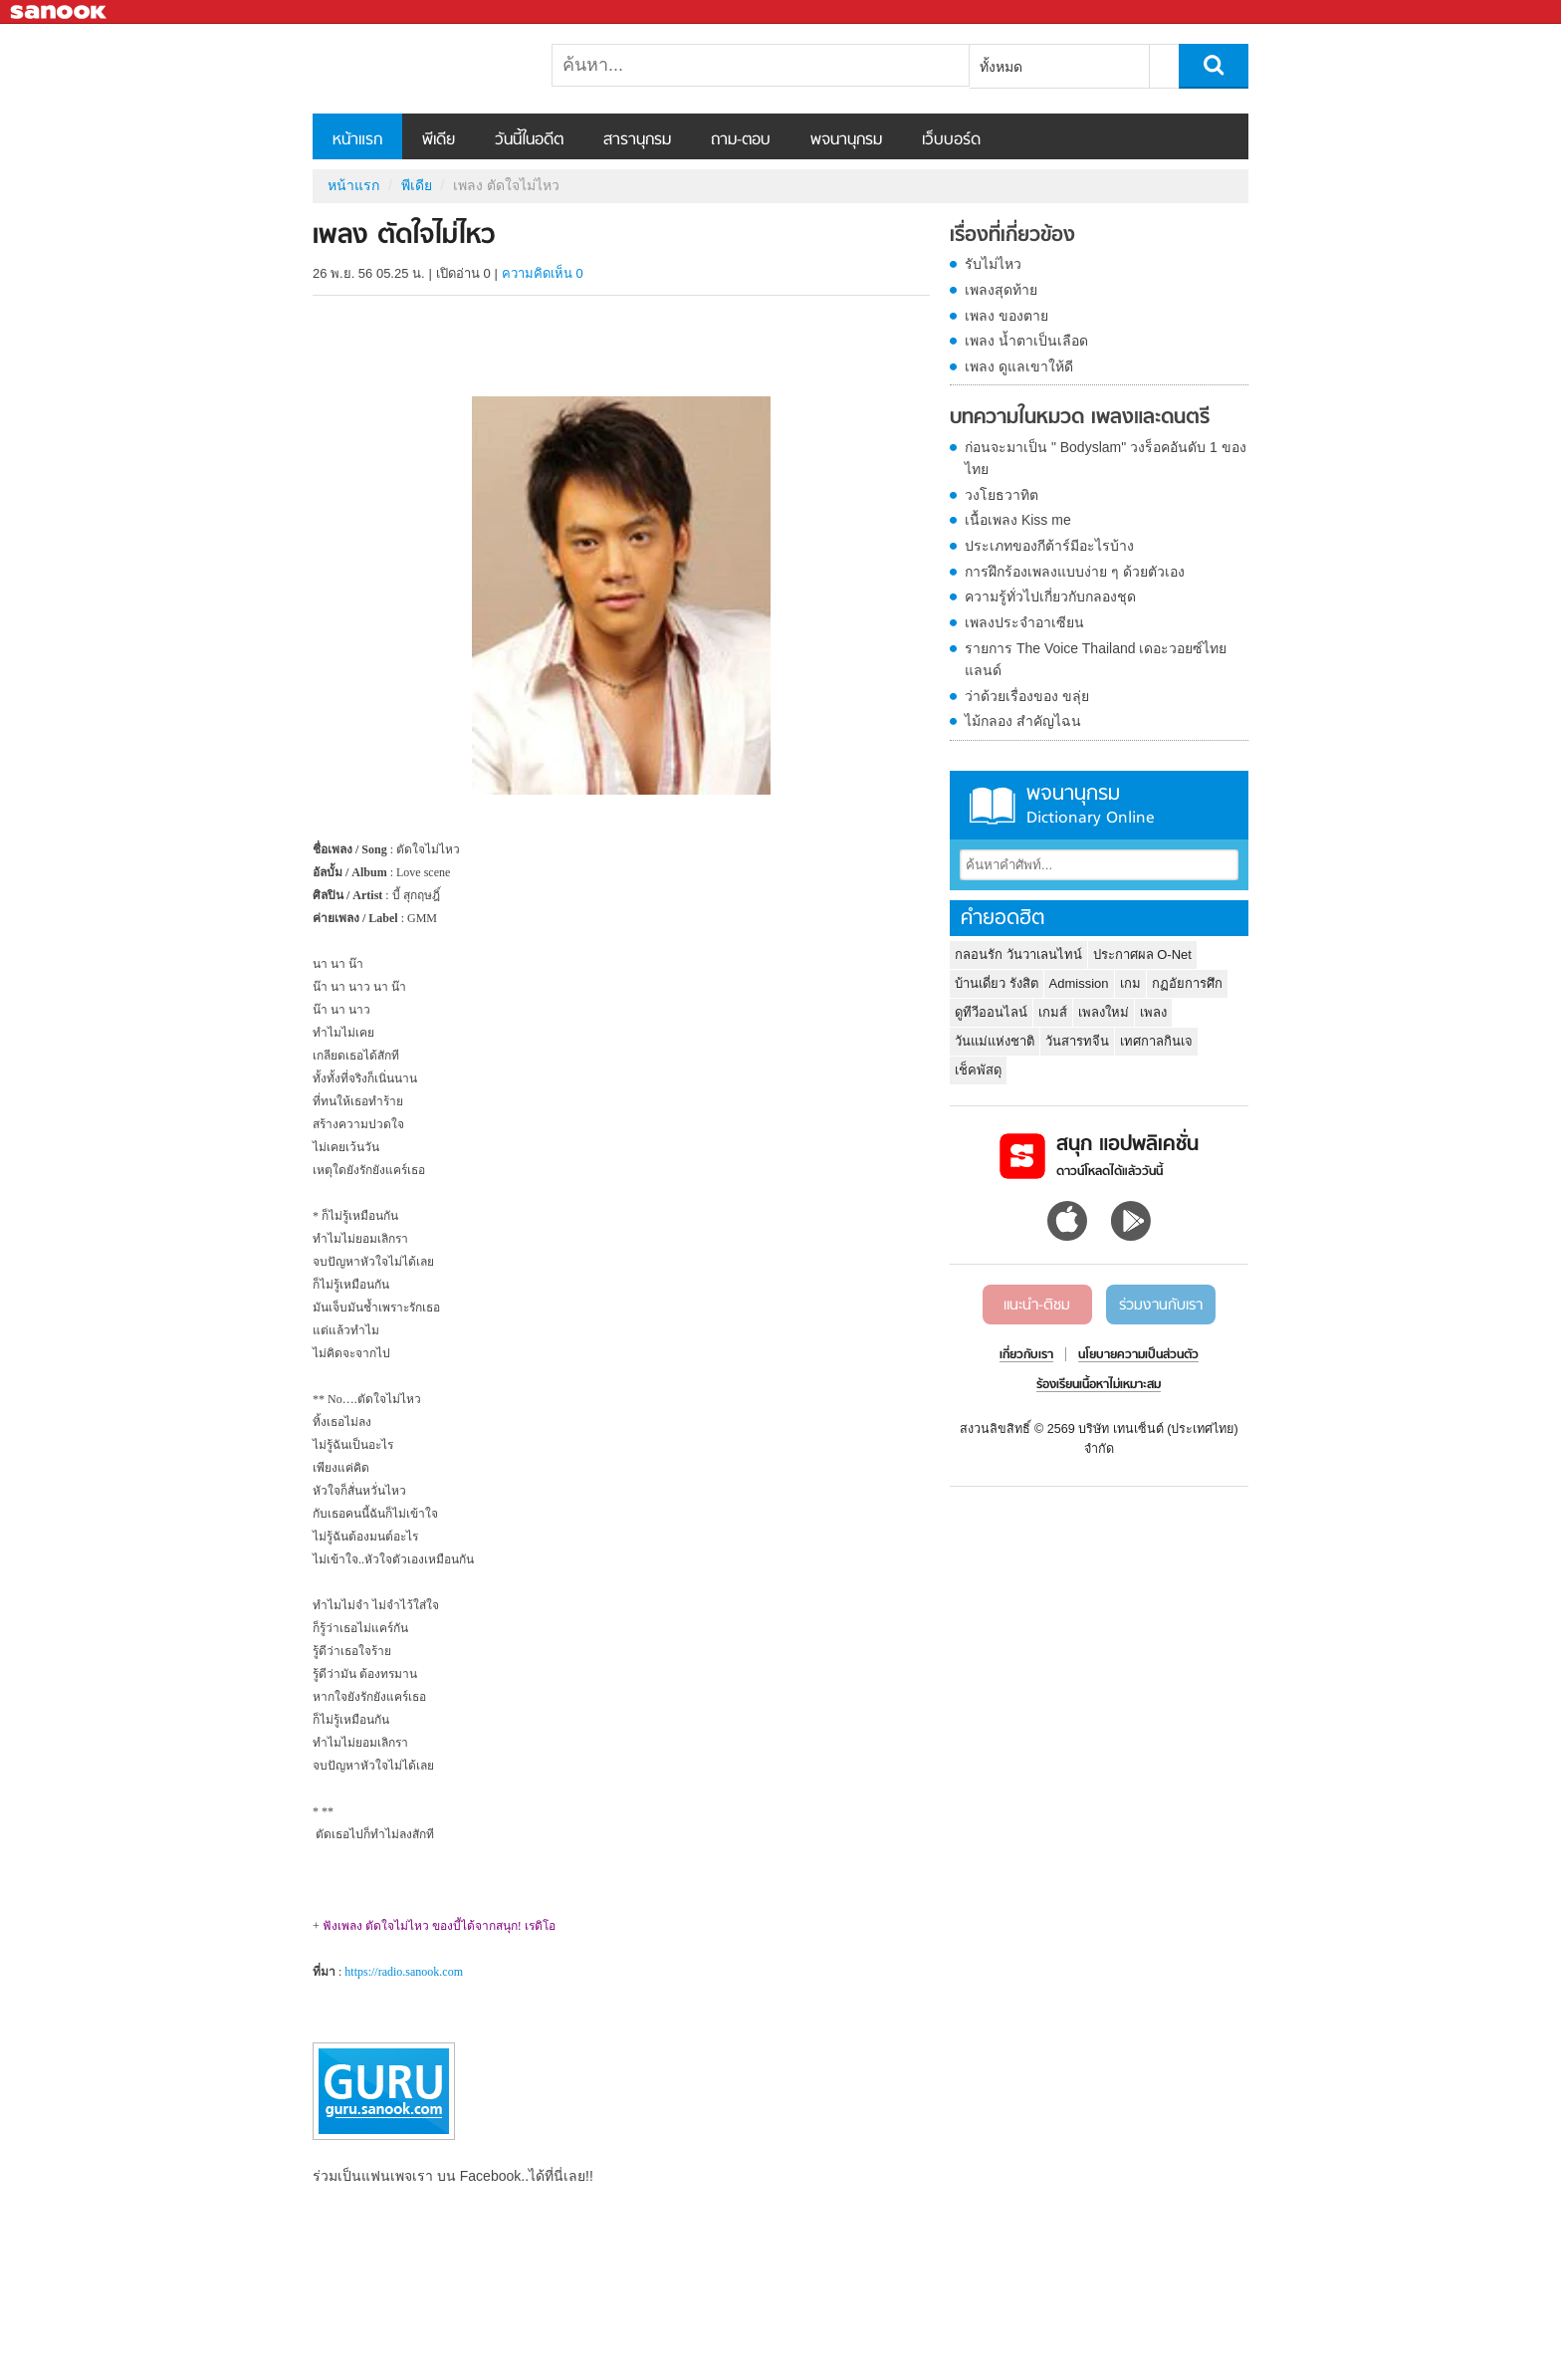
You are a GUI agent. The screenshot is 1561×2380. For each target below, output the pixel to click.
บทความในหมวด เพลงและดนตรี (1080, 418)
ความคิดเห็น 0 (542, 273)
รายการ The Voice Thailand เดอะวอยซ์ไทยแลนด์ (1095, 659)
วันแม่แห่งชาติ (994, 1041)
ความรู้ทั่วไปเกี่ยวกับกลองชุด (1050, 596)
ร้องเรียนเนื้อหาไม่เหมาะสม (1098, 1385)
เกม (1130, 983)
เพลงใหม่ (1103, 1012)
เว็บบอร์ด (951, 140)
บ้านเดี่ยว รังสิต (996, 983)
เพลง (1153, 1012)
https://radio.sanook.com (403, 1972)
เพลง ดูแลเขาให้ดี (1019, 366)
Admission (1079, 983)
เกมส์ (1052, 1012)
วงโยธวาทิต (1001, 495)
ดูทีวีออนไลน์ (991, 1012)
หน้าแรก (357, 140)
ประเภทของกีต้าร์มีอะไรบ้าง (1049, 546)
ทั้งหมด (1001, 67)
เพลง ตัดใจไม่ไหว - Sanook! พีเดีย (417, 69)
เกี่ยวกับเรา (1026, 1355)
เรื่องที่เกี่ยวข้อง (1012, 236)
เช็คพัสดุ (978, 1070)
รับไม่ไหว (993, 264)
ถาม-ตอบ (741, 140)
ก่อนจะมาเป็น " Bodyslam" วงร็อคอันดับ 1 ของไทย (1105, 458)
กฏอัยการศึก (1187, 983)
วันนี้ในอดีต (529, 140)
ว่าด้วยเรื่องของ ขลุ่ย (1027, 696)
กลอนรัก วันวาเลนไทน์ (1018, 954)
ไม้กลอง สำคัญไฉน (1023, 721)
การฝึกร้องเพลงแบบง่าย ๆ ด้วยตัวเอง (1075, 572)
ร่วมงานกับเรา (1161, 1305)
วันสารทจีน (1077, 1041)
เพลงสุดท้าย (1001, 290)
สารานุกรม (637, 140)
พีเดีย (438, 140)
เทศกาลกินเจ (1156, 1041)
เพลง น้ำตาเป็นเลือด (1026, 341)
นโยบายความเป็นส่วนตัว (1138, 1355)
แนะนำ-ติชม (1037, 1305)
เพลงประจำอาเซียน (1024, 622)
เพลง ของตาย (1006, 316)
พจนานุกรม (846, 140)
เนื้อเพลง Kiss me (1018, 520)
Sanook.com (60, 12)
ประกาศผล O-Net (1142, 954)
